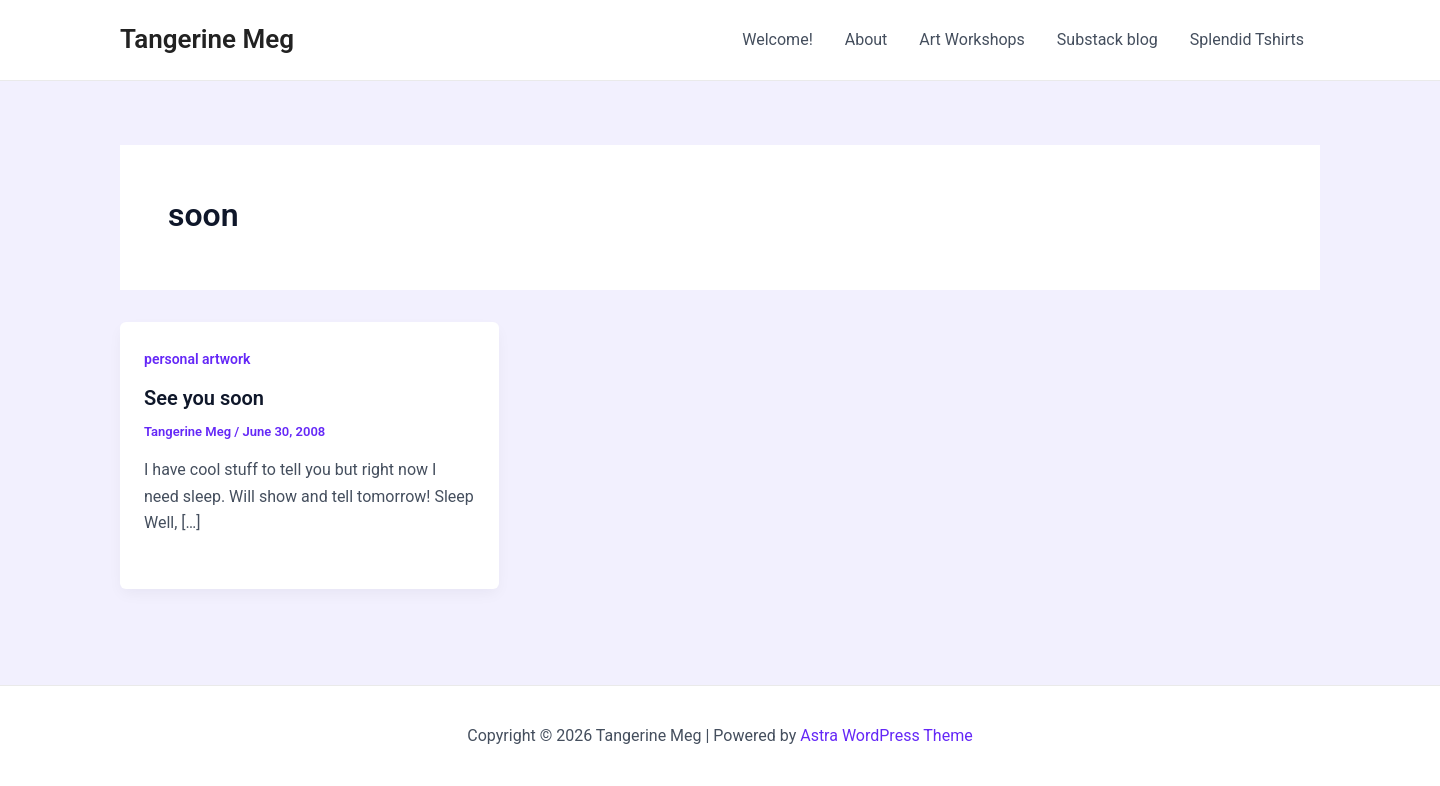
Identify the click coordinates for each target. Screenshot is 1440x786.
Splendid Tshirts (1247, 39)
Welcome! (777, 39)
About (866, 39)
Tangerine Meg (207, 39)
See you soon (204, 398)
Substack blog (1107, 39)
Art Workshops (972, 39)
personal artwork (197, 359)
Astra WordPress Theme (886, 735)
